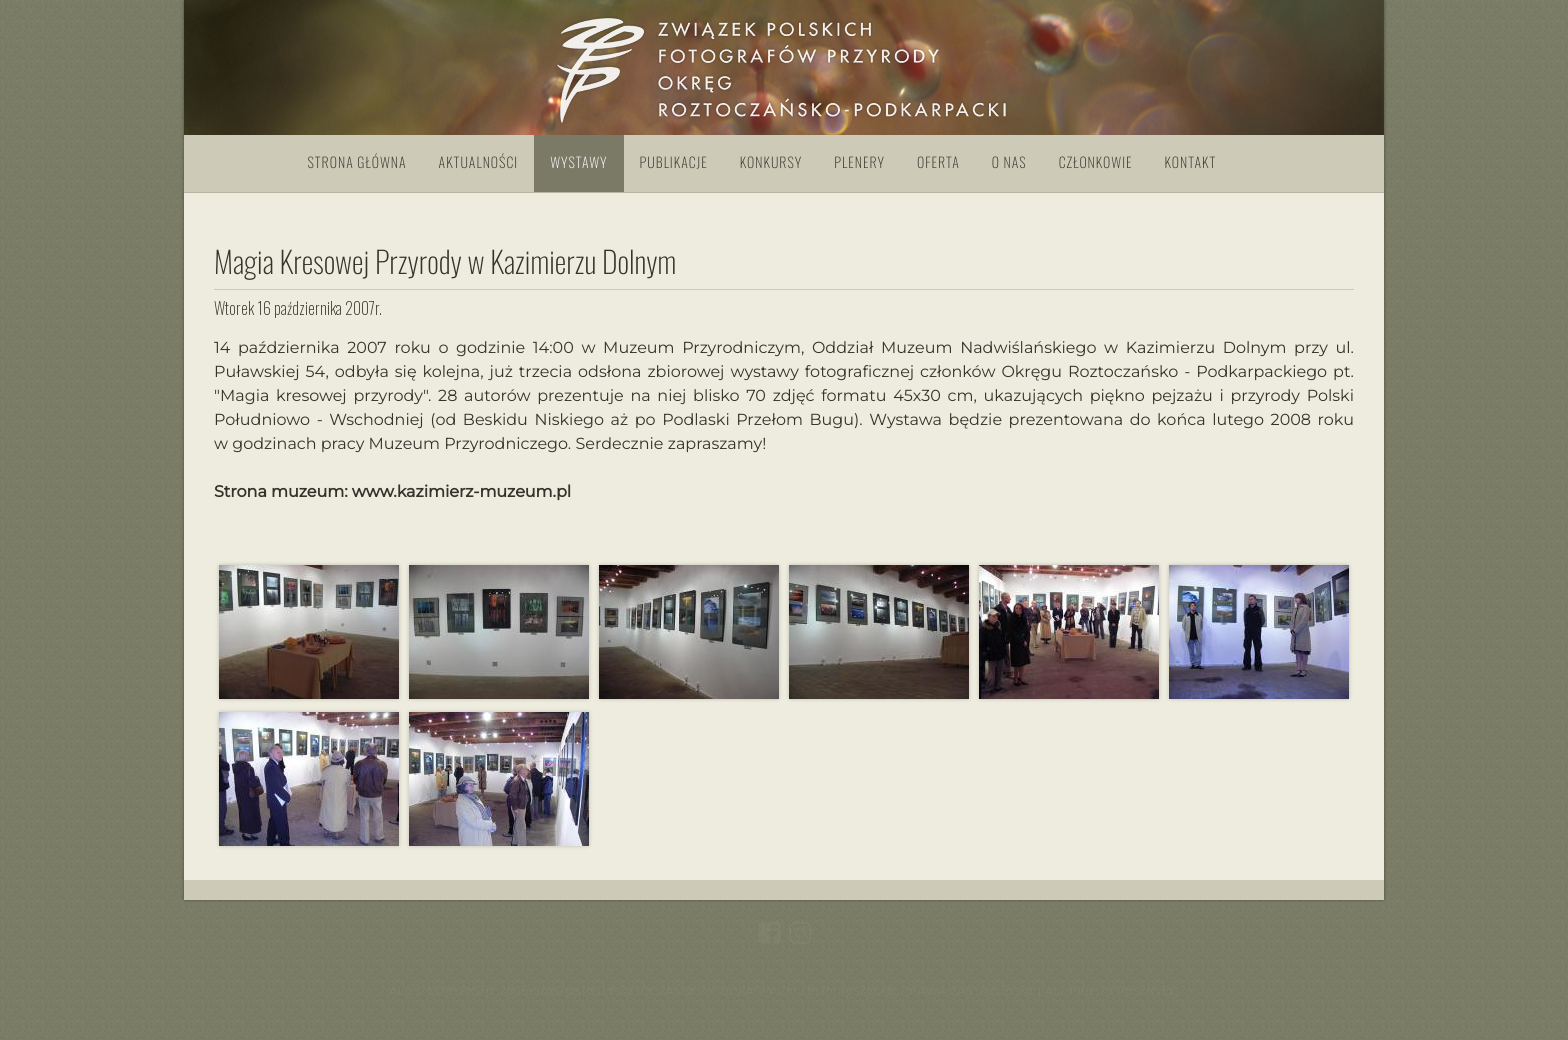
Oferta (938, 162)
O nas (1009, 162)
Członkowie (1096, 162)
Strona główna (357, 162)
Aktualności (479, 162)
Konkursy (771, 162)
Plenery (859, 162)
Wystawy (578, 162)
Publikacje (674, 162)
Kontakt (1191, 162)
